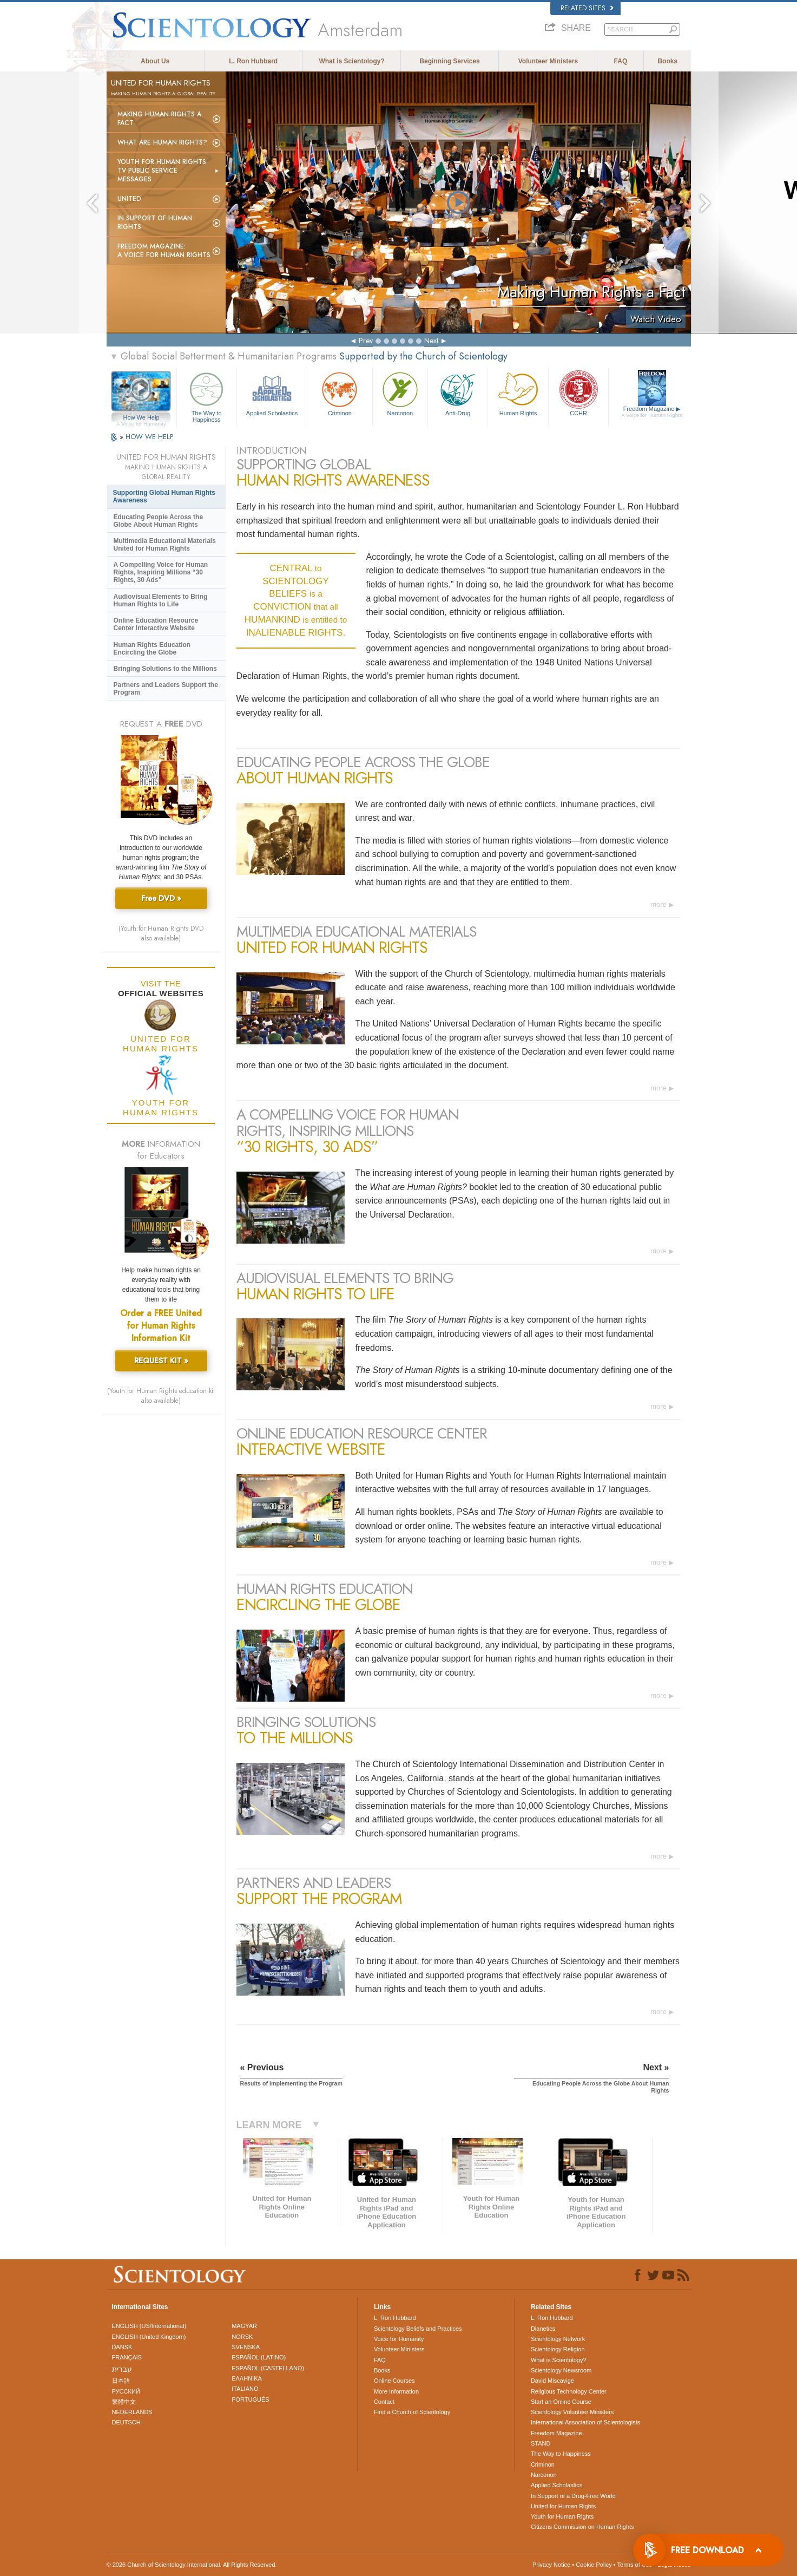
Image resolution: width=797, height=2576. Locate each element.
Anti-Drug (458, 392)
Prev (366, 340)
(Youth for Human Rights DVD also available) (160, 933)
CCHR (578, 392)
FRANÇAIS (127, 2357)
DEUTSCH (126, 2422)
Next (431, 340)
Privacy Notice (551, 2564)
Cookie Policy (594, 2564)
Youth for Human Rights (562, 2516)
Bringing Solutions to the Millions (165, 668)
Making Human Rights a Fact (159, 118)
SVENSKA (246, 2347)
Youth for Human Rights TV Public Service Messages (161, 170)
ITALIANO (245, 2388)
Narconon (400, 392)
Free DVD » (161, 898)
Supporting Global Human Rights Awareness (164, 496)
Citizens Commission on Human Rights (582, 2526)
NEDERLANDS (132, 2412)
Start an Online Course (561, 2401)
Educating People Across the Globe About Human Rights (158, 520)
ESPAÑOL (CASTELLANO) (268, 2368)
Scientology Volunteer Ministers (572, 2412)
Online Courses (394, 2380)
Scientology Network (558, 2339)
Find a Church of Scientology (412, 2412)
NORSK (242, 2336)
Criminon (340, 392)
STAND (540, 2443)
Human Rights (518, 392)
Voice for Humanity (399, 2339)
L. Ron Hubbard (253, 61)
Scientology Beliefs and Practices (418, 2328)
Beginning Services (449, 61)
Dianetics (543, 2328)
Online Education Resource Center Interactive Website (156, 624)
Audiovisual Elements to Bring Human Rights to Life (161, 600)
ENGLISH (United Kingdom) (149, 2336)
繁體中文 (124, 2401)
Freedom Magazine (651, 412)
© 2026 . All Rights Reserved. (192, 2564)
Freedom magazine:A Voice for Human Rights (163, 250)
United (129, 199)
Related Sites (587, 8)
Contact (384, 2401)
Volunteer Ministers (548, 61)
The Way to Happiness (207, 395)
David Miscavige (552, 2380)
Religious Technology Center (569, 2391)
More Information (396, 2391)
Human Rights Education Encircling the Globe (152, 648)
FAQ (621, 61)
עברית (122, 2369)
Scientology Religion (558, 2349)
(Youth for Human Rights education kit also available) (161, 1395)
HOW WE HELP (149, 436)
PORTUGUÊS (250, 2399)
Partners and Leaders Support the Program (166, 688)
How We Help (141, 418)
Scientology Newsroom (561, 2370)
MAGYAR (244, 2326)
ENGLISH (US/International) (149, 2326)
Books (667, 61)
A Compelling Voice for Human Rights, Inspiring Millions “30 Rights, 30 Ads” (161, 572)
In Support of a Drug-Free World (573, 2496)
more (658, 904)
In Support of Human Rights (154, 222)
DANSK (122, 2347)
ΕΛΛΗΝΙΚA (247, 2378)
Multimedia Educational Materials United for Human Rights (165, 544)
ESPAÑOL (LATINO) (259, 2357)
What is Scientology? (351, 61)
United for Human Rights (563, 2506)
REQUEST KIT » (161, 1360)
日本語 (121, 2380)
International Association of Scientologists (585, 2422)
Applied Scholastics (272, 392)
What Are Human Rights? (162, 142)
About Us (155, 61)
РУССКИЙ (126, 2391)
